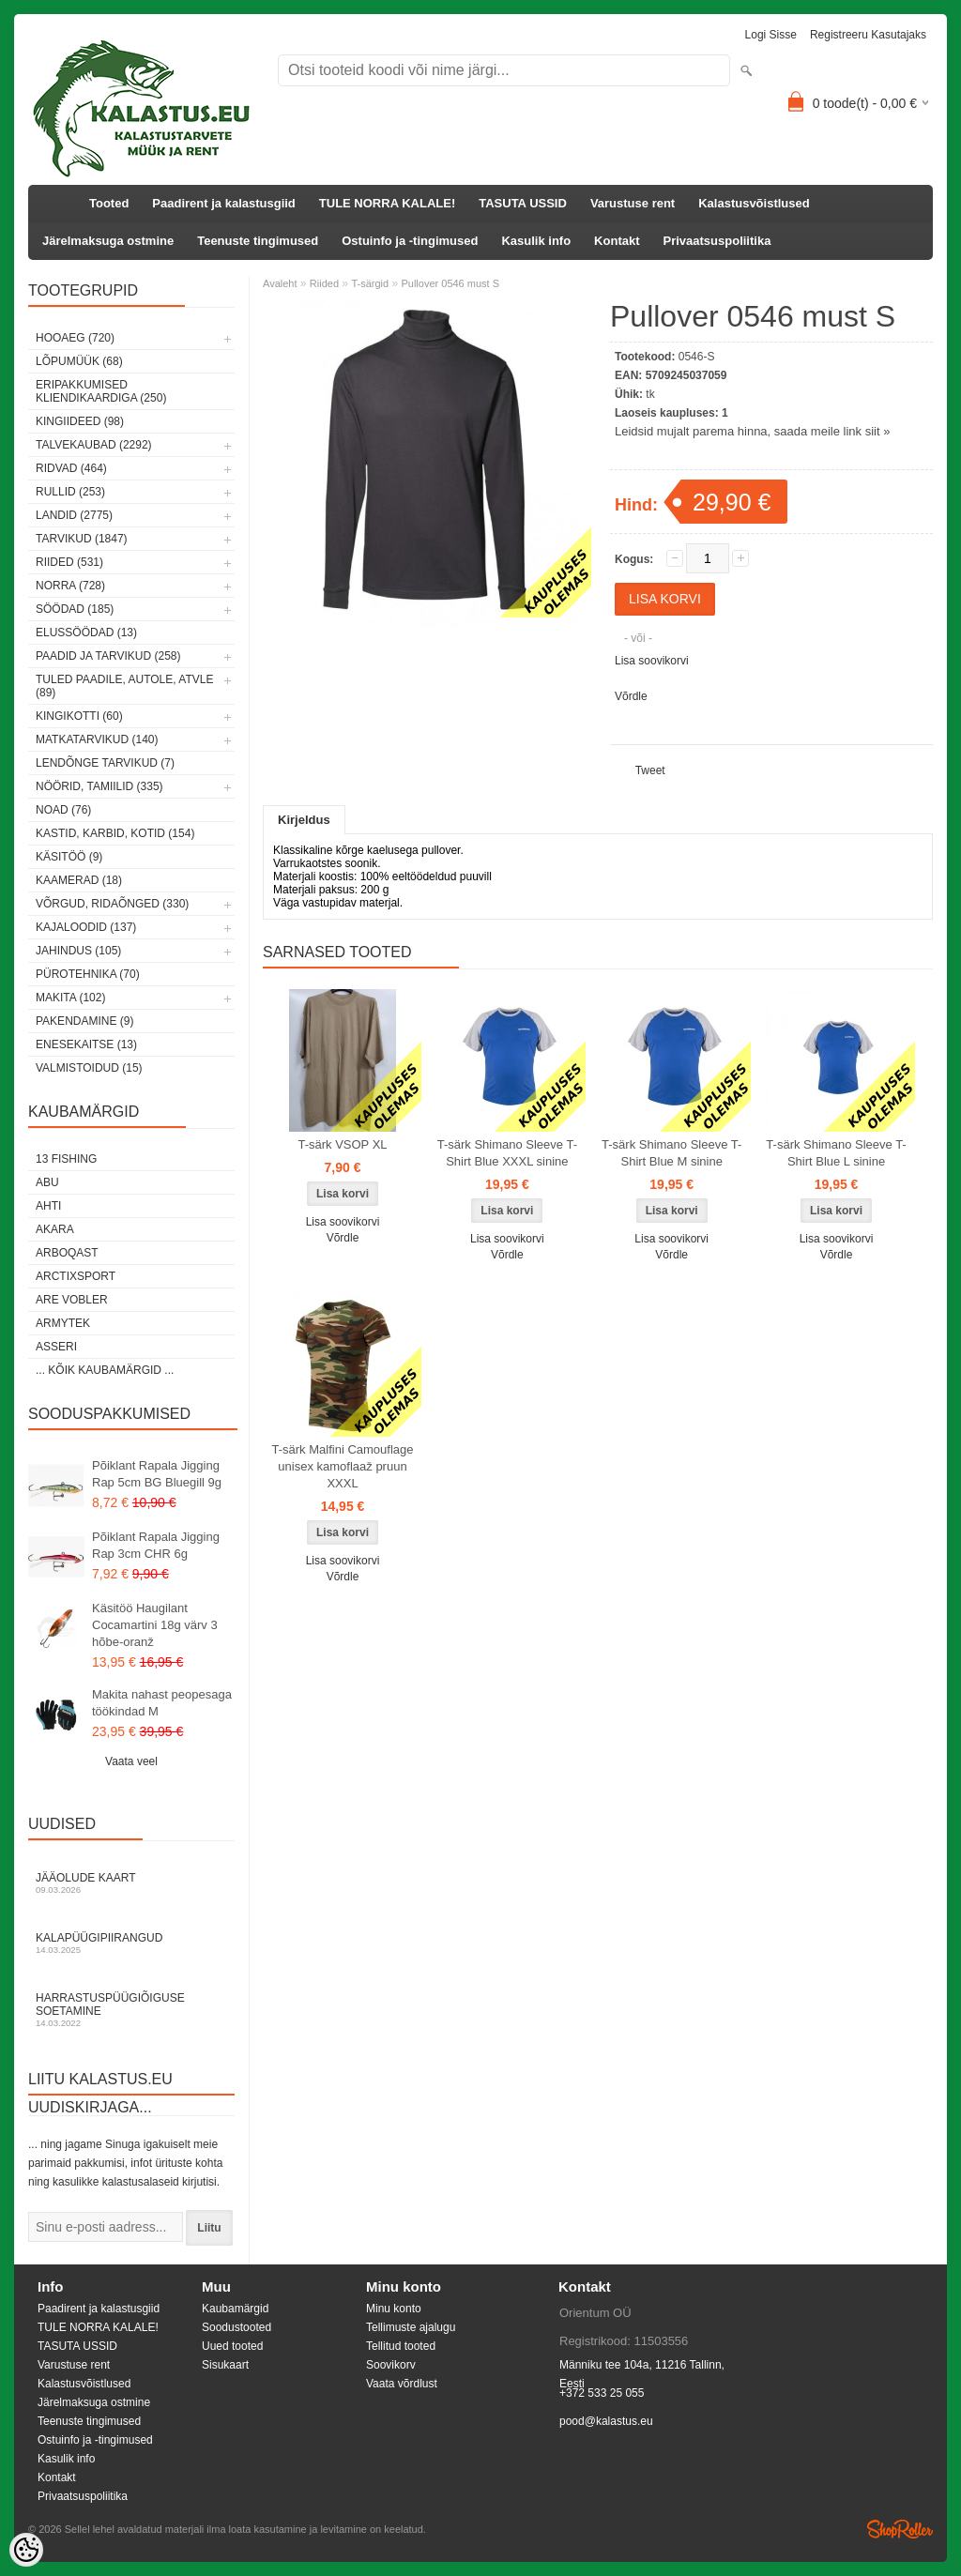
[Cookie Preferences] (26, 2550)
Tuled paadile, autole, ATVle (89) (124, 686)
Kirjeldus (304, 820)
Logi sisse (771, 34)
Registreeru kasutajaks (868, 34)
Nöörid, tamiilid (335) (99, 786)
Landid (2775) (74, 515)
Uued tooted (232, 2346)
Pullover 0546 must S (450, 283)
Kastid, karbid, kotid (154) (115, 833)
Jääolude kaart (131, 1883)
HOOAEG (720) (75, 337)
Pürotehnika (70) (88, 974)
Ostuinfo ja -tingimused (410, 241)
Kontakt (616, 241)
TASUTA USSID (523, 203)
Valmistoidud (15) (89, 1068)
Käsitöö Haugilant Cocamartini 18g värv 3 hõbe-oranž (155, 1625)
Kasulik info (536, 241)
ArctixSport (75, 1276)
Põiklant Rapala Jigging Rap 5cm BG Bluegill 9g (156, 1473)
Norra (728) (70, 585)
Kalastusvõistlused (754, 203)
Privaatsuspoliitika (717, 241)
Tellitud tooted (400, 2346)
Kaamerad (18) (79, 880)
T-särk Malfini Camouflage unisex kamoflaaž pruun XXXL (343, 1466)
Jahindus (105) (78, 950)
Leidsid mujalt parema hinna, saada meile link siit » (752, 431)
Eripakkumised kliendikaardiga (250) (101, 391)
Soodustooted (236, 2327)
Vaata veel (131, 1761)
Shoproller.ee (900, 2529)
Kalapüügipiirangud (131, 1943)
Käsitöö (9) (69, 856)
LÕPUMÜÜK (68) (79, 361)
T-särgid (370, 283)
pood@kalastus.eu (606, 2421)
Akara (55, 1229)
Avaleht (280, 283)
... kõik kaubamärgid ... (105, 1370)
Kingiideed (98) (80, 421)
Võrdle (631, 696)
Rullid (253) (70, 491)
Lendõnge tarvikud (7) (105, 763)
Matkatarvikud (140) (97, 739)
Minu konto (393, 2308)
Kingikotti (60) (79, 716)
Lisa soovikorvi (652, 660)
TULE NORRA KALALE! (387, 203)
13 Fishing (66, 1159)
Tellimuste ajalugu (410, 2327)
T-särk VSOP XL (342, 1144)
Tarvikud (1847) (82, 538)
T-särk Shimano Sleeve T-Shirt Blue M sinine (671, 1152)
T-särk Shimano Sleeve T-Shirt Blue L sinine (836, 1152)
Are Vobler (72, 1299)
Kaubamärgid (235, 2308)
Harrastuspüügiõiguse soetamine (131, 2009)
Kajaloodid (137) (86, 927)
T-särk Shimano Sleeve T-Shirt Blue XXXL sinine (507, 1152)
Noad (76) (63, 809)
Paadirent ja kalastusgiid (223, 203)
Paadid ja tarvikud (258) (108, 656)
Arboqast (67, 1252)
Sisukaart (225, 2364)
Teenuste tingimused (257, 241)
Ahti (48, 1205)
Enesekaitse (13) (86, 1044)
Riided (324, 283)
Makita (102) (70, 997)
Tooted (109, 203)
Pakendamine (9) (84, 1021)
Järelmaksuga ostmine (108, 241)
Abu (47, 1182)
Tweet (650, 770)
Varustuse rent (632, 203)
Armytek (63, 1323)
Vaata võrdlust (401, 2383)
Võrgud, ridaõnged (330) (112, 903)
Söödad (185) (75, 609)
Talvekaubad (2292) (94, 444)
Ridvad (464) (71, 468)
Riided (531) (69, 562)
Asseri (56, 1346)
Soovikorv (391, 2364)
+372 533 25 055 (601, 2393)
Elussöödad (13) (86, 632)
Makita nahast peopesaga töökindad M (162, 1702)
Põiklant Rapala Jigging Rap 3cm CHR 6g (156, 1545)
